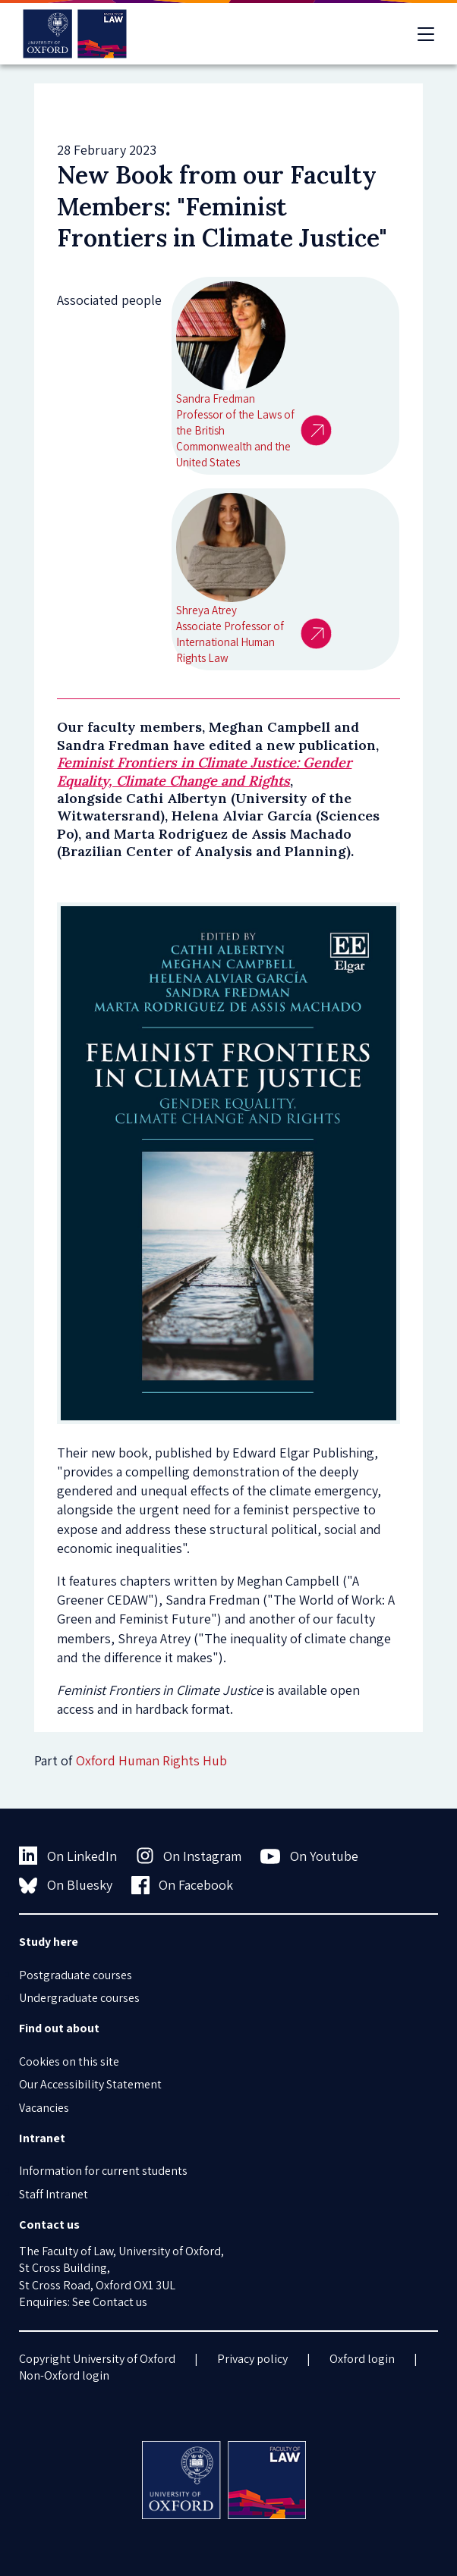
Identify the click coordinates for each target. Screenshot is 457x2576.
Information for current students (103, 2171)
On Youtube (309, 1856)
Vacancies (44, 2108)
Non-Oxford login (64, 2375)
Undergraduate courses (79, 1998)
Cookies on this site (69, 2061)
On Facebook (182, 1885)
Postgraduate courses (75, 1975)
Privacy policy (252, 2359)
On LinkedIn (68, 1855)
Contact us (120, 2302)
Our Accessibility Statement (90, 2084)
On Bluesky (65, 1885)
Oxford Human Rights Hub (151, 1760)
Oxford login (362, 2359)
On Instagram (189, 1855)
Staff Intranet (53, 2194)
